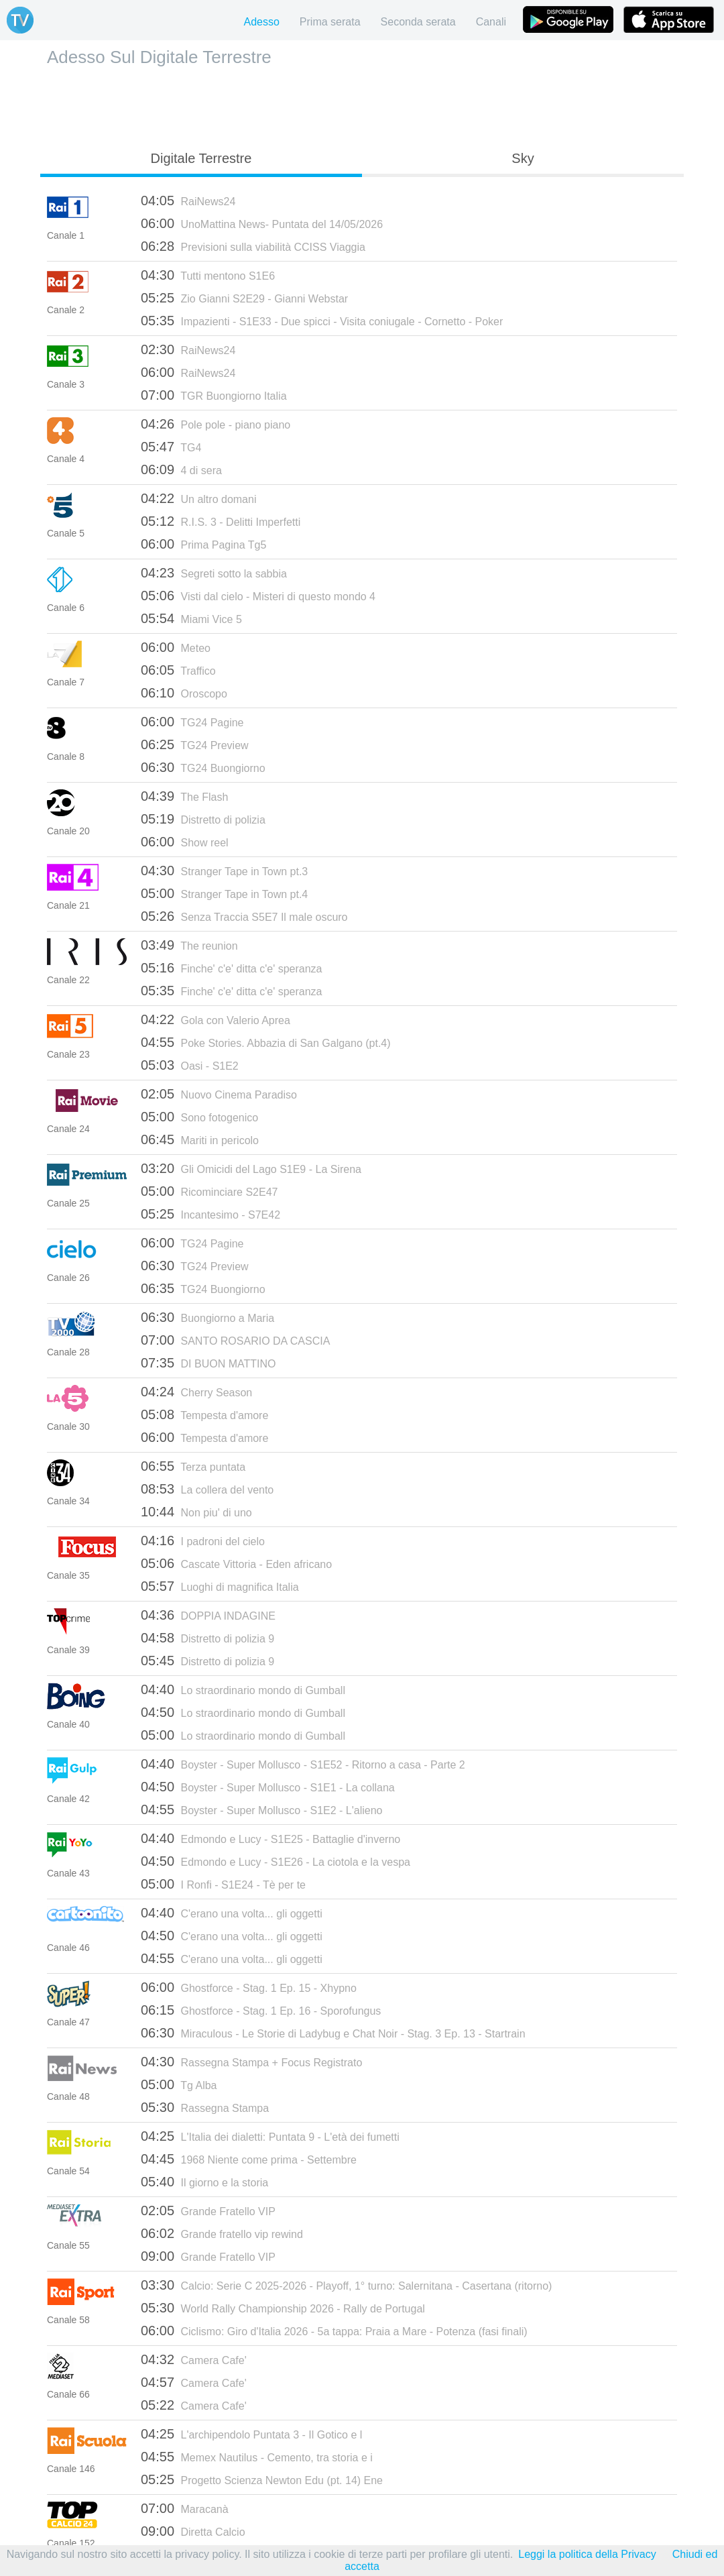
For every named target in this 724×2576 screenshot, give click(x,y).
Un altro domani (198, 498)
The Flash (184, 796)
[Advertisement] (362, 104)
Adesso (261, 21)
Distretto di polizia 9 (207, 1637)
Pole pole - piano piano (215, 423)
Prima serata (330, 21)
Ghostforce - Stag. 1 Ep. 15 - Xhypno (249, 1987)
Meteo (175, 647)
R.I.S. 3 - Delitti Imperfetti (220, 521)
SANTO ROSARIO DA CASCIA (235, 1340)
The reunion (189, 945)
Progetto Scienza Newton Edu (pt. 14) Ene (262, 2479)
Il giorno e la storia (204, 2181)
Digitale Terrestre (201, 158)
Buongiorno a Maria (207, 1317)
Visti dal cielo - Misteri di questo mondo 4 (258, 595)
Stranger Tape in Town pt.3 (224, 870)
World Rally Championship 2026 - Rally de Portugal (283, 2307)
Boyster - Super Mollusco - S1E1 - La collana (268, 1786)
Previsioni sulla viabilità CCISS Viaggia (253, 246)
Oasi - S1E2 (190, 1065)
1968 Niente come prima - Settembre (249, 2158)
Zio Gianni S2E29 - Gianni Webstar (244, 297)
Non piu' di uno (196, 1511)
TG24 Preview (195, 744)
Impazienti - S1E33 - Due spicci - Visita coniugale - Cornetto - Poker (322, 320)
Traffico (178, 670)
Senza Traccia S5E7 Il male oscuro (244, 916)
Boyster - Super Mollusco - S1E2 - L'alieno (261, 1809)
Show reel (185, 841)
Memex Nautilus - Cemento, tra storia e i (257, 2456)
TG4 (171, 446)
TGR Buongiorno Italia (214, 395)
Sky (522, 158)
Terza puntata (193, 1466)
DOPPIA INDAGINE (208, 1615)
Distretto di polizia (203, 818)
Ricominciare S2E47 (209, 1191)
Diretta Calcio (193, 2531)
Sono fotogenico (199, 1116)
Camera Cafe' (194, 2359)
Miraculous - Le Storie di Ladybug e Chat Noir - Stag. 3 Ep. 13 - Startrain (333, 2032)
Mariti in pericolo (200, 1139)
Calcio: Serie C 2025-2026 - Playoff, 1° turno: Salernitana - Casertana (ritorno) (346, 2285)
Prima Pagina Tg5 (203, 544)
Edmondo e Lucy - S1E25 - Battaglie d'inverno (270, 1838)
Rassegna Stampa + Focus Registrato (251, 2061)
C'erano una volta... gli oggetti (231, 1912)
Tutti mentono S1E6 (208, 275)
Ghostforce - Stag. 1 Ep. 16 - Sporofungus (261, 2010)
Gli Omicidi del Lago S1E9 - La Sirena (251, 1168)
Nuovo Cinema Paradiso (219, 1093)
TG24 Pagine (192, 721)
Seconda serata (418, 21)
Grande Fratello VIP (208, 2210)
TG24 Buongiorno (203, 767)
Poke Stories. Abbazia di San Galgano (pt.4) (266, 1042)
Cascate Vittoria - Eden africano (236, 1563)
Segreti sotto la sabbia (214, 572)
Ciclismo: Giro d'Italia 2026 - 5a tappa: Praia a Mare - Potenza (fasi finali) (334, 2330)
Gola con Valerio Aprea (215, 1019)
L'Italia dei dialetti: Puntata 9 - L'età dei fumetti (270, 2136)
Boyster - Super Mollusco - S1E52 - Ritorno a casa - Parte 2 (303, 1763)
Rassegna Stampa (205, 2107)
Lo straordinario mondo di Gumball (243, 1689)
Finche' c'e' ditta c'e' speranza (231, 967)
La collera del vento (207, 1488)
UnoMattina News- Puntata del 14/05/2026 (262, 223)
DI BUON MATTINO (208, 1362)
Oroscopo (184, 692)
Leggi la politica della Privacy (587, 2554)
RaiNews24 (188, 200)
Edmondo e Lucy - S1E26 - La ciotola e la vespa (275, 1861)
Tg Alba (179, 2084)
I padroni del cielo (203, 1540)
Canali (491, 21)
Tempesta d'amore (204, 1414)
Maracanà (185, 2508)
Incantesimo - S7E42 (210, 1214)
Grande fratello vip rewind (222, 2233)
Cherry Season (196, 1391)
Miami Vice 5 (191, 618)
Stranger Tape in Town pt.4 (224, 893)
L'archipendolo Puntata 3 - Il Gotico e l (251, 2433)
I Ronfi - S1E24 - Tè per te (223, 1884)
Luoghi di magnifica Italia (220, 1586)
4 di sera (181, 469)
